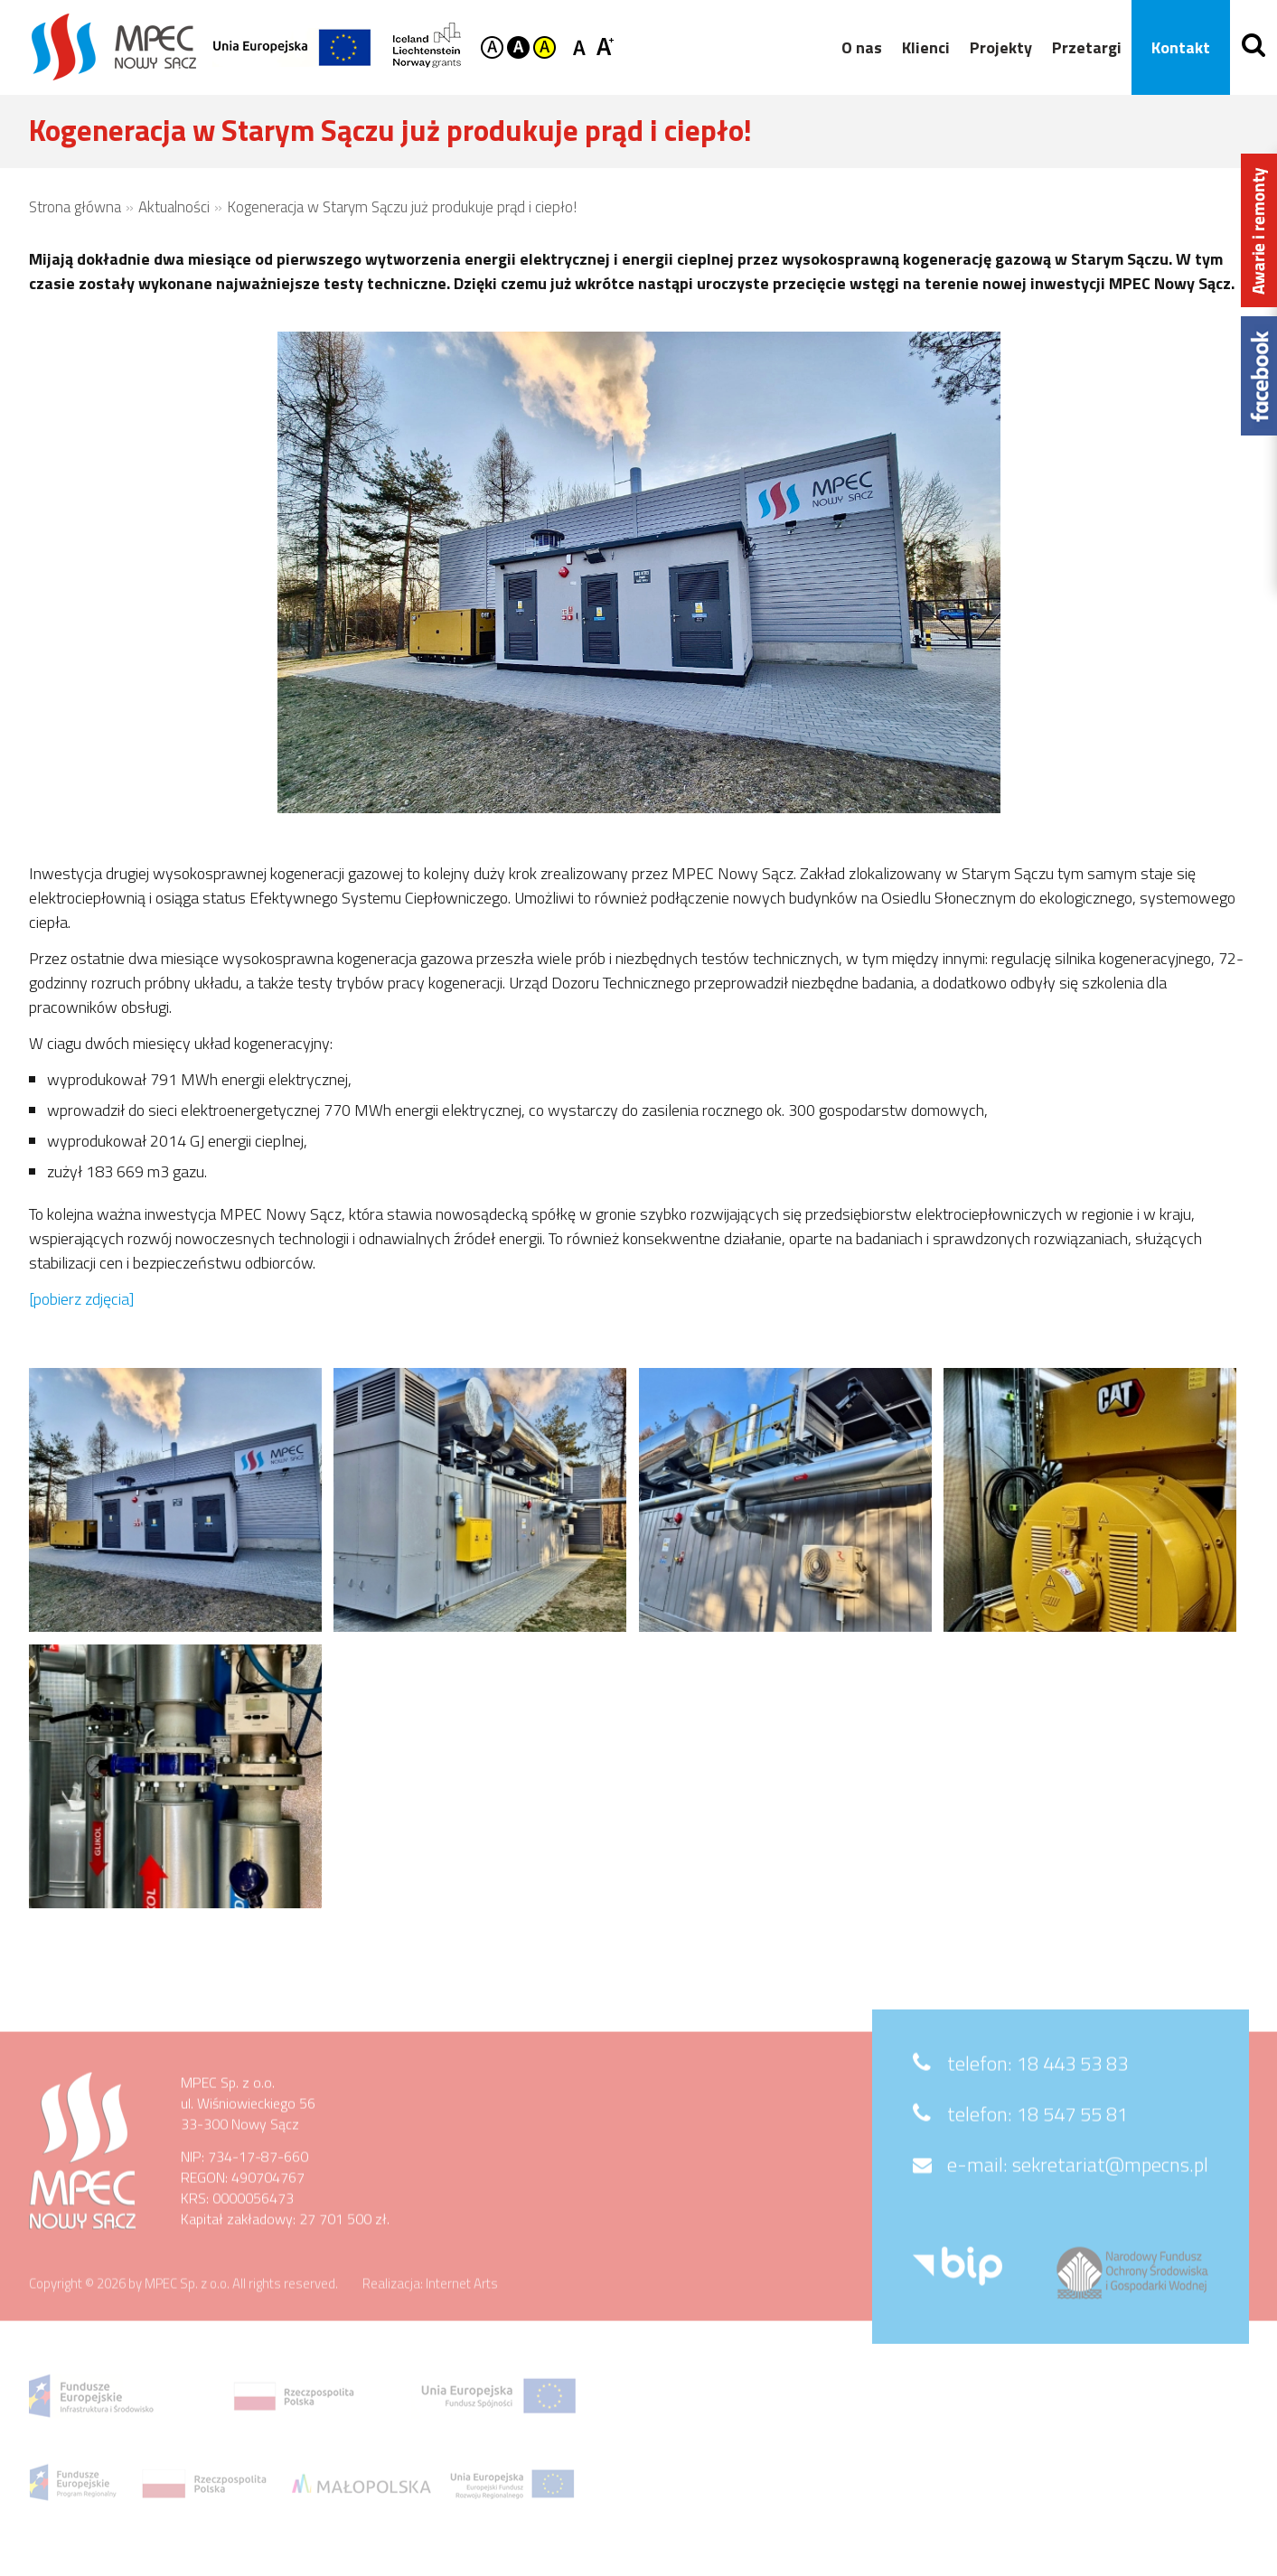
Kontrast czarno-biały (518, 47)
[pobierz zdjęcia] (81, 1299)
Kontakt (1174, 47)
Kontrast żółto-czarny (544, 47)
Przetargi (1080, 47)
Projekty (994, 47)
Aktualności (174, 207)
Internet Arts (462, 2311)
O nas (855, 47)
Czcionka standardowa (582, 45)
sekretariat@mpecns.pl (1110, 2193)
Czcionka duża (605, 45)
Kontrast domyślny (492, 47)
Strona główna (75, 207)
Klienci (920, 47)
